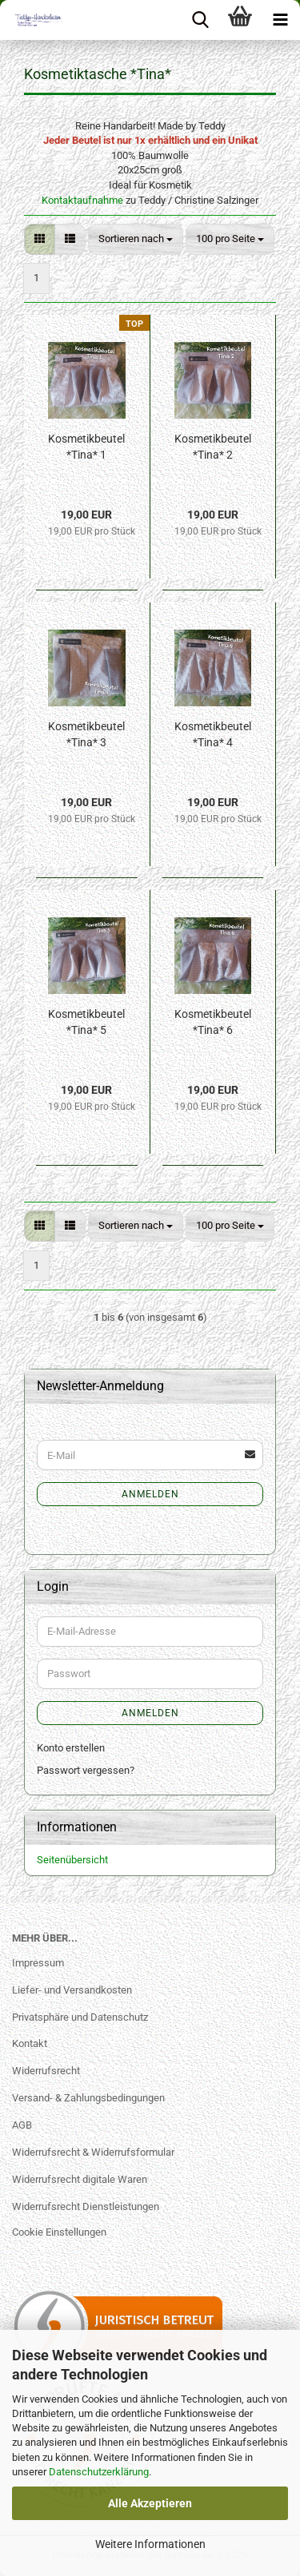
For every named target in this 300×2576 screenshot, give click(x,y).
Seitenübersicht (72, 1860)
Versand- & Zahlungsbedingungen (88, 2098)
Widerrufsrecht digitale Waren (79, 2179)
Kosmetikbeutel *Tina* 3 (86, 734)
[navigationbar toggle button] (280, 20)
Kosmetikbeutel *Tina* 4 (212, 734)
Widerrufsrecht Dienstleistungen (85, 2206)
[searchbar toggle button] (200, 20)
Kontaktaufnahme (82, 200)
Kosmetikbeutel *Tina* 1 (86, 446)
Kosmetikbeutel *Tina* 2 (212, 446)
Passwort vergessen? (85, 1770)
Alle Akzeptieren (150, 2503)
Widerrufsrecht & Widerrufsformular (93, 2152)
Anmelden (150, 1494)
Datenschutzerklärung (99, 2472)
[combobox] (135, 239)
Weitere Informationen (150, 2544)
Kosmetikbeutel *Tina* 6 (212, 1022)
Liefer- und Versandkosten (72, 1990)
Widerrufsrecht (46, 2071)
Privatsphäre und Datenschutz (80, 2017)
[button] (39, 239)
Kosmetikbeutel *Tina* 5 (86, 1022)
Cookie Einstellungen (59, 2232)
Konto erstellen (71, 1748)
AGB (22, 2125)
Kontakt (29, 2043)
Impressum (38, 1963)
